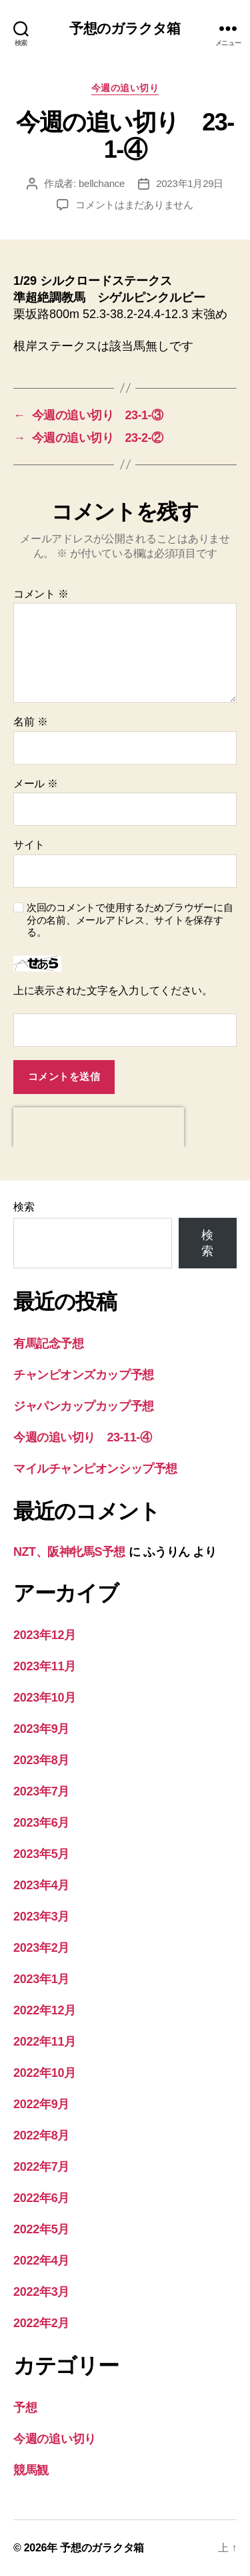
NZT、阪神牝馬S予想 (69, 1552)
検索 (23, 1206)
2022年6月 (41, 2198)
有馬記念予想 (48, 1343)
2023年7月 (41, 1791)
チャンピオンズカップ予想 (83, 1374)
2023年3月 (41, 1916)
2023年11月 (44, 1666)
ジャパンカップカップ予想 (83, 1406)
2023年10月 (44, 1697)
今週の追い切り (125, 88)
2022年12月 (44, 2010)
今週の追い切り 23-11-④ (82, 1437)
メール (35, 783)
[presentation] (98, 1127)
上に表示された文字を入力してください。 (113, 990)
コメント (41, 594)
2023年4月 (41, 1885)
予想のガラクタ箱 (124, 28)
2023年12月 (44, 1635)
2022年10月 (44, 2073)
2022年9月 (41, 2104)
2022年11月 (44, 2041)
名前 (30, 721)
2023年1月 (41, 1979)
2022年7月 (41, 2166)
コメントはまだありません (134, 204)
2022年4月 (41, 2260)
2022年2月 (41, 2323)
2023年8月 (41, 1760)
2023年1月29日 (189, 183)
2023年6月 (41, 1822)
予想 (25, 2407)
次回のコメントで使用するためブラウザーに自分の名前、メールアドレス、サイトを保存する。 (130, 920)
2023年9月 (41, 1729)
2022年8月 (41, 2135)
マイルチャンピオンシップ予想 (95, 1468)
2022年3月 (41, 2292)
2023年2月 (41, 1947)
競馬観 (31, 2470)
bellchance (102, 183)
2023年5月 (41, 1854)
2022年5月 (41, 2229)
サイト (29, 844)
